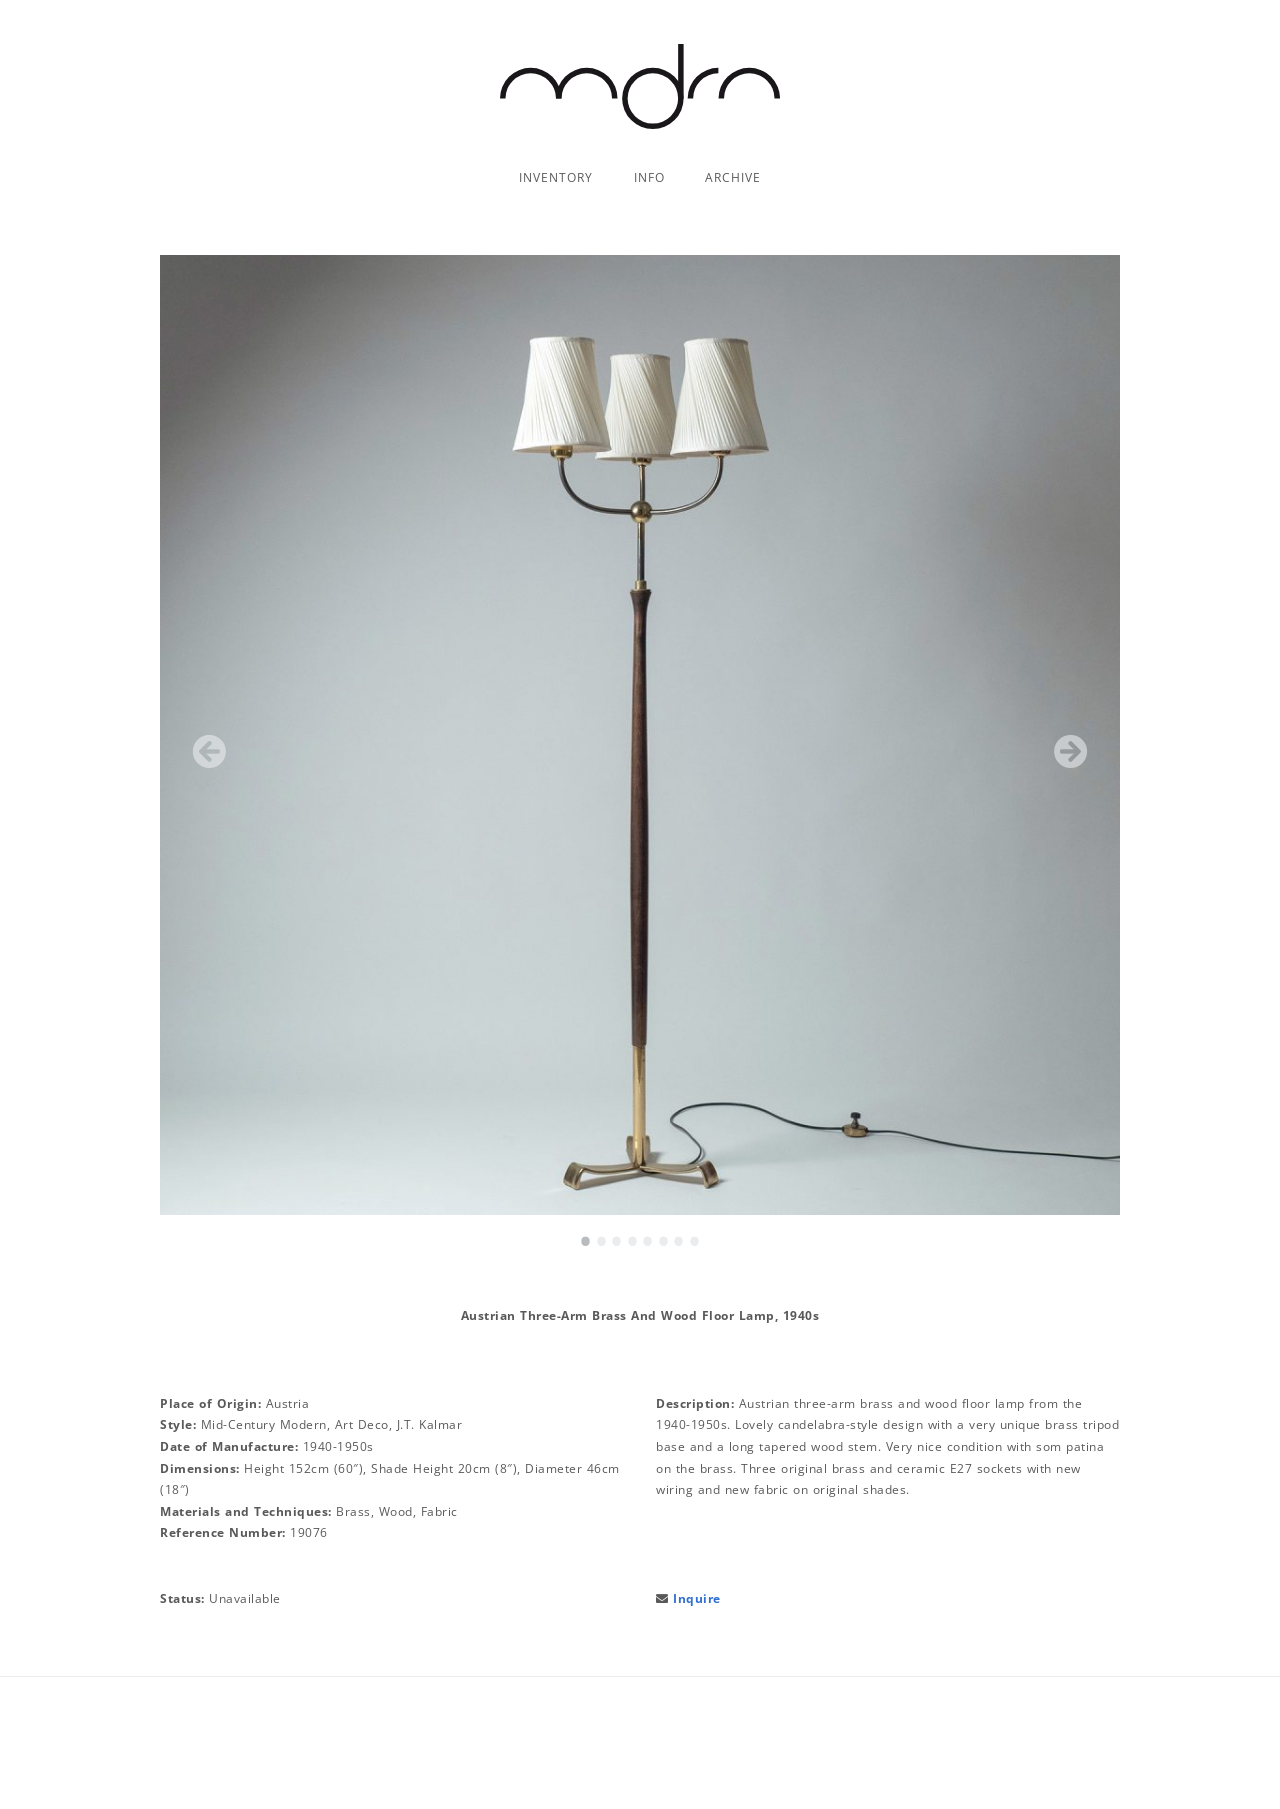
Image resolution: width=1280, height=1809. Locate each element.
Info (649, 177)
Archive (733, 177)
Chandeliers (563, 202)
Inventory (556, 177)
